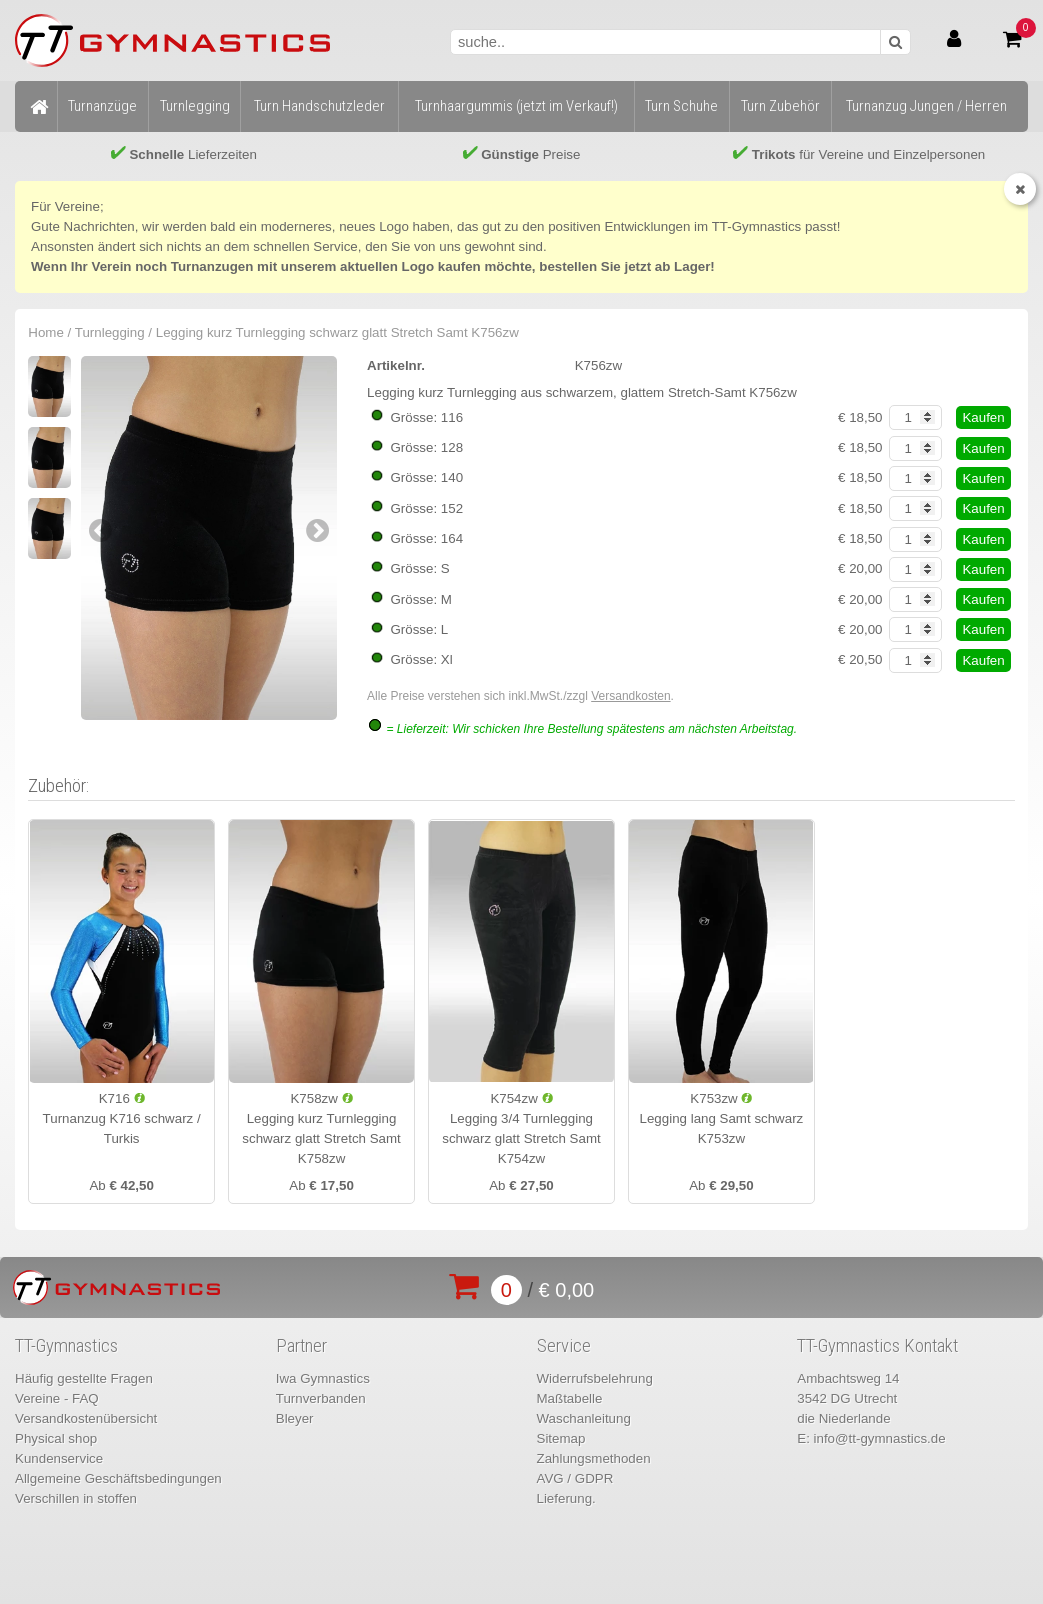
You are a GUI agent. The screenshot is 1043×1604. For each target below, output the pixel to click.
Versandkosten (630, 696)
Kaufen (983, 417)
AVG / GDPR (575, 1478)
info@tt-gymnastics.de (880, 1438)
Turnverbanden (321, 1398)
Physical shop (56, 1438)
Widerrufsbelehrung (595, 1378)
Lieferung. (566, 1498)
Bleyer (295, 1418)
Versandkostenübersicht (86, 1418)
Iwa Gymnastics (323, 1378)
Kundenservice (59, 1458)
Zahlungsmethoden (594, 1458)
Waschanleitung (584, 1418)
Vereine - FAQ (57, 1398)
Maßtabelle (570, 1398)
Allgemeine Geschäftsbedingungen (118, 1478)
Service (564, 1346)
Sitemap (561, 1438)
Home (46, 332)
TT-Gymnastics (66, 1346)
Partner (301, 1346)
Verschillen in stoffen (76, 1498)
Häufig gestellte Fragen (84, 1378)
